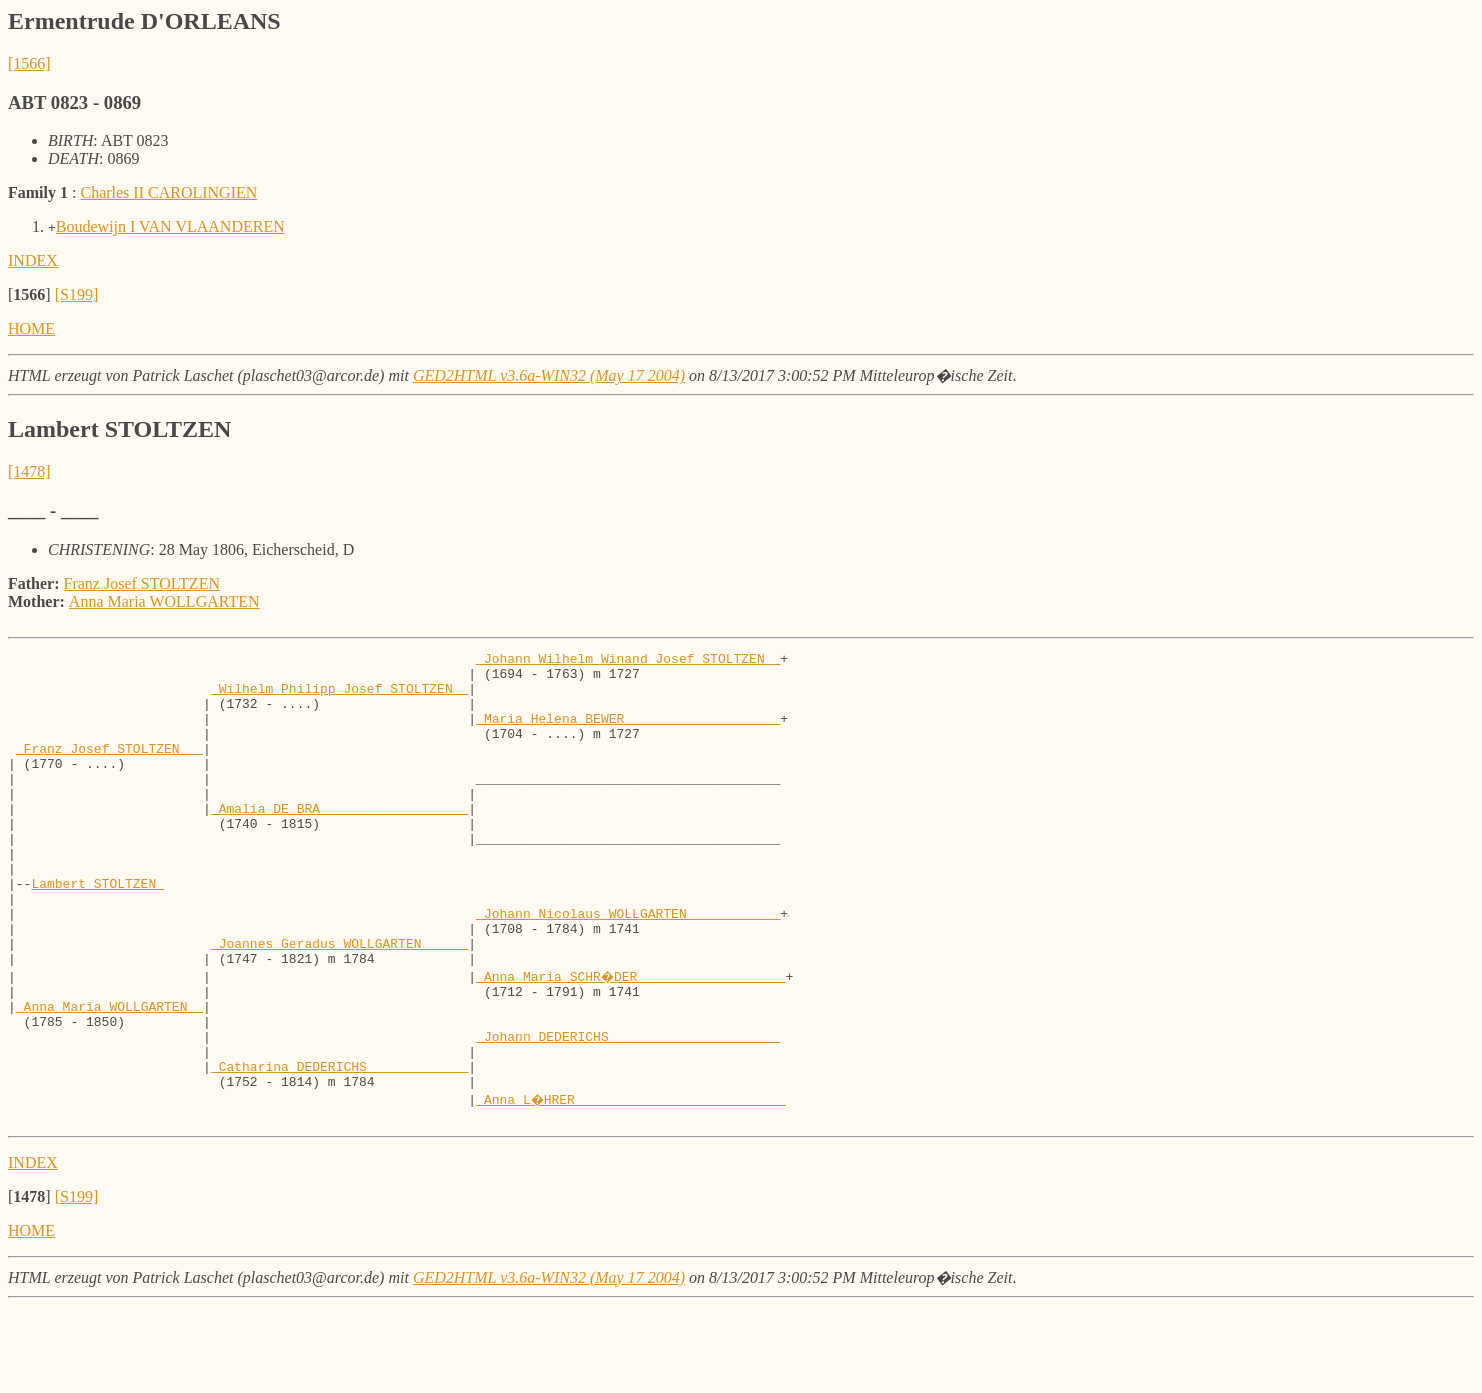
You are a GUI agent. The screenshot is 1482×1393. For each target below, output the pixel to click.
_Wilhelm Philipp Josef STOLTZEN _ (339, 697)
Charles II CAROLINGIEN (168, 192)
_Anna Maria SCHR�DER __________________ (632, 1039)
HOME (31, 328)
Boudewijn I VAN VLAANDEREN (170, 226)
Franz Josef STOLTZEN (142, 583)
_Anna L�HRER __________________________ (632, 1183)
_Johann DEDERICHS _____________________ (628, 1111)
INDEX (33, 260)
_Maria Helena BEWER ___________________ (628, 733)
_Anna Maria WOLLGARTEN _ (109, 1075)
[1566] (29, 63)
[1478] (29, 471)
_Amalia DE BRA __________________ (339, 841)
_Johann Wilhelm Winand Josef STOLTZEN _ (628, 661)
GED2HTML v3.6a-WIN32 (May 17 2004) (549, 375)
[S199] (77, 294)
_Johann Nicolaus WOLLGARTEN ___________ (628, 967)
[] (29, 294)
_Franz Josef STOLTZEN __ (109, 769)
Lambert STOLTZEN (97, 931)
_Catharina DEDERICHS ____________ (339, 1147)
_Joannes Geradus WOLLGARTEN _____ (339, 1003)
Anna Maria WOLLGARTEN (164, 601)
